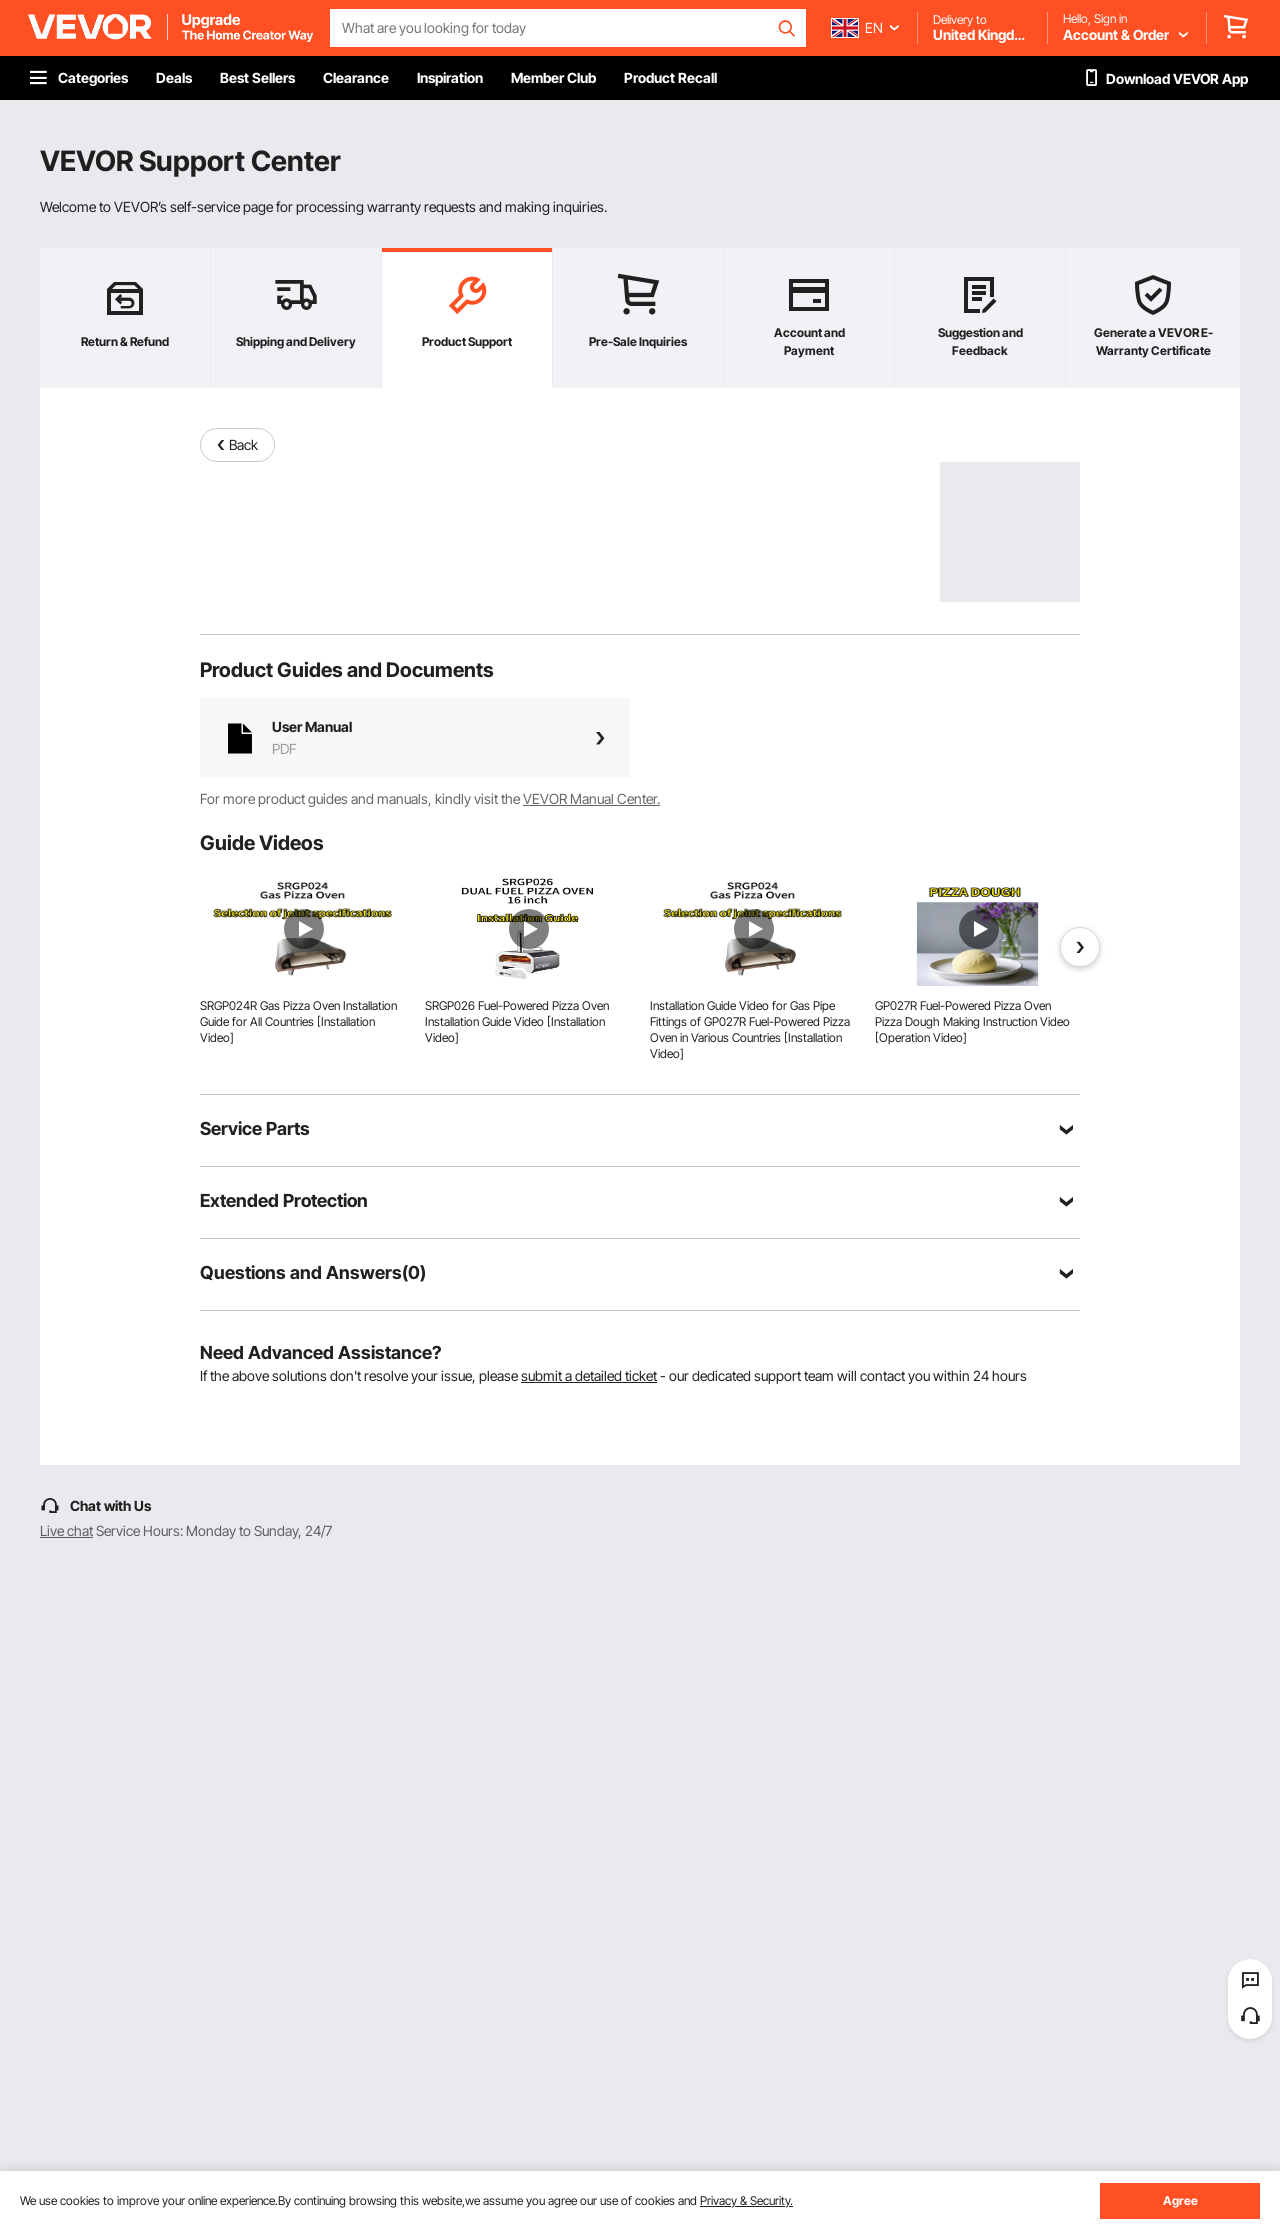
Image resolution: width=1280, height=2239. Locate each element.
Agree (1180, 2200)
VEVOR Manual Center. (591, 798)
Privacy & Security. (746, 2200)
